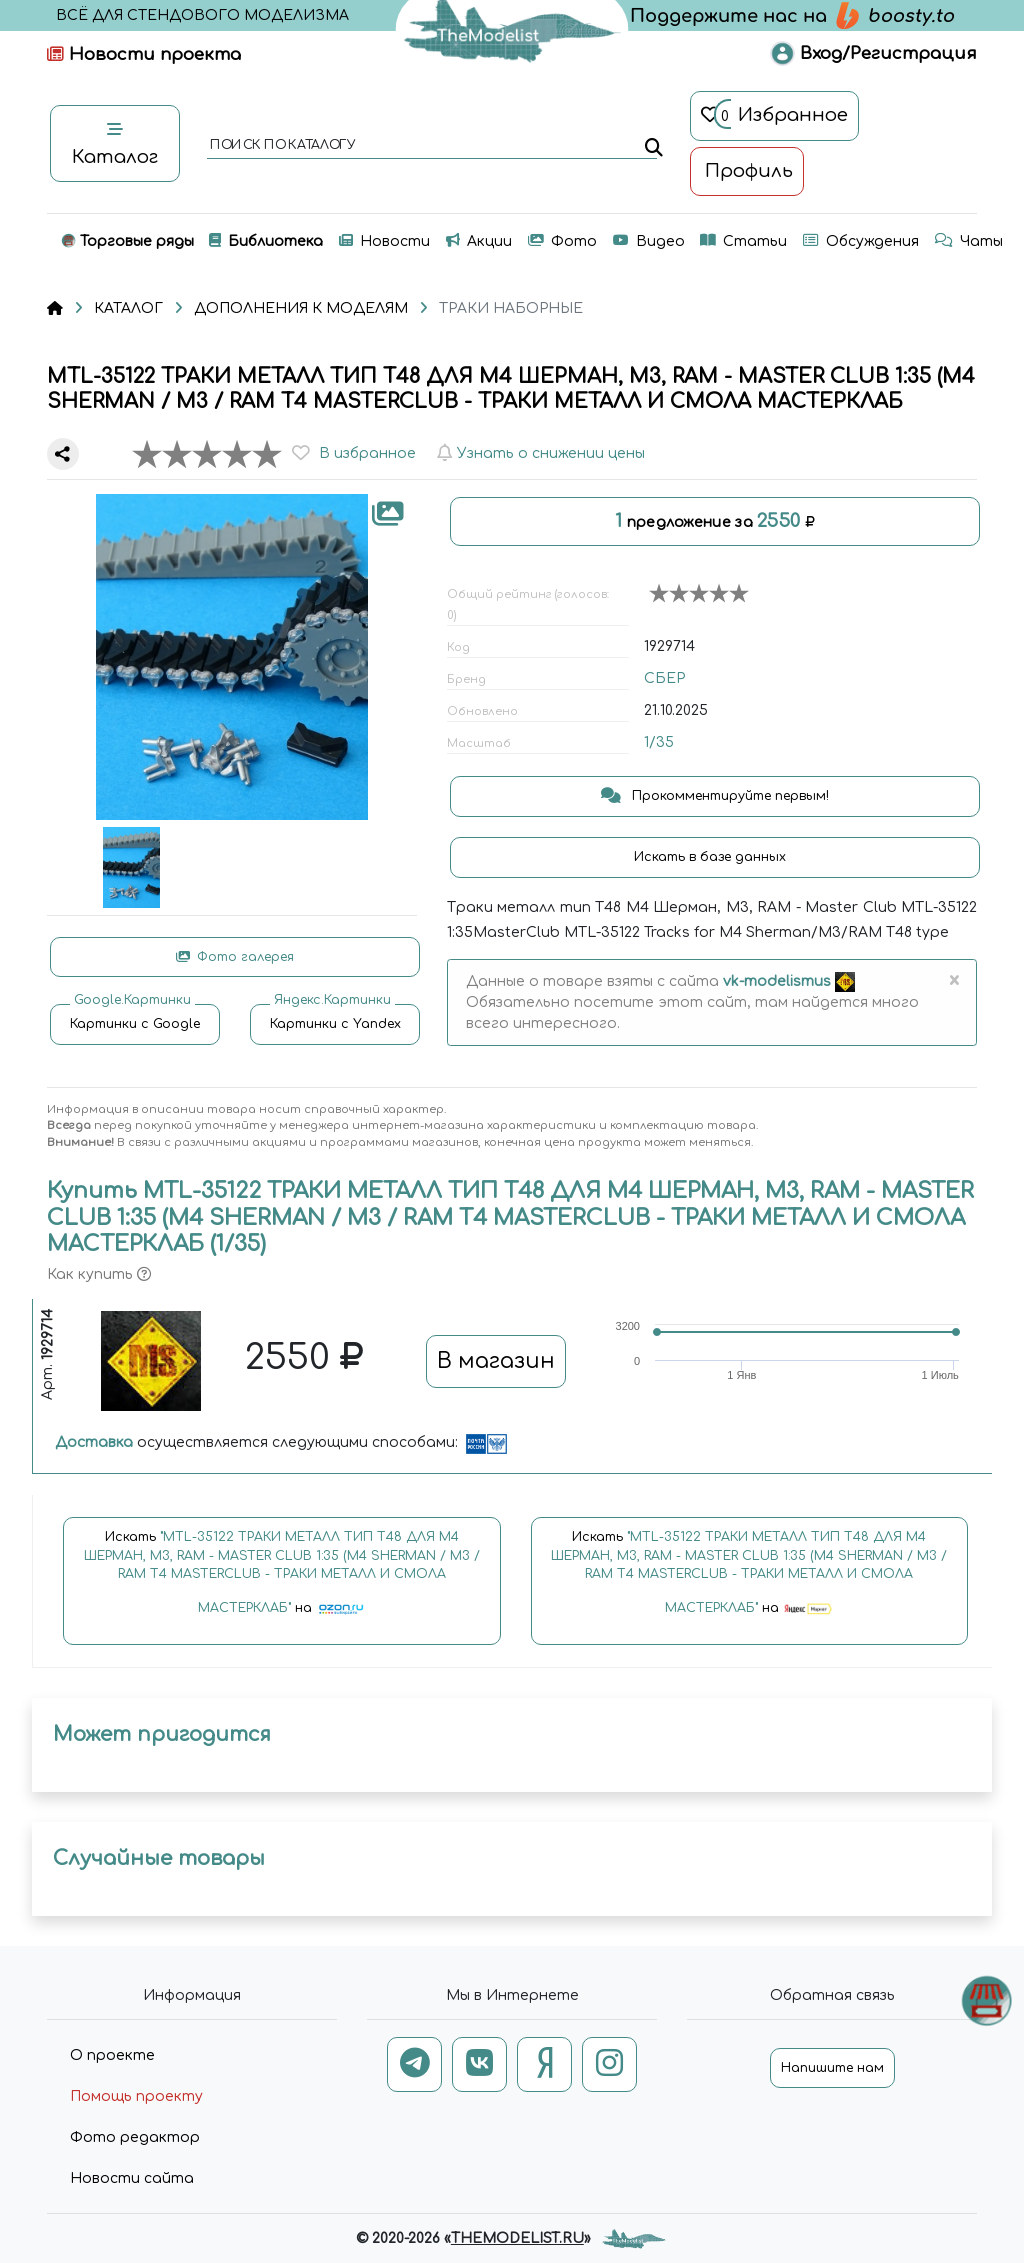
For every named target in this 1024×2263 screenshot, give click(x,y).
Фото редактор (135, 2137)
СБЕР (664, 678)
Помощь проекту (136, 2096)
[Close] (953, 981)
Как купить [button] (99, 1274)
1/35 (659, 742)
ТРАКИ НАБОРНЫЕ (511, 308)
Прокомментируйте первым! (715, 796)
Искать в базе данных (712, 857)
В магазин (496, 1361)
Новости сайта (132, 2178)
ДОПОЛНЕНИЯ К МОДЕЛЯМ (301, 308)
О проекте (112, 2055)
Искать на (282, 1582)
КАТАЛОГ (128, 308)
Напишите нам (832, 2068)
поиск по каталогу (281, 146)
